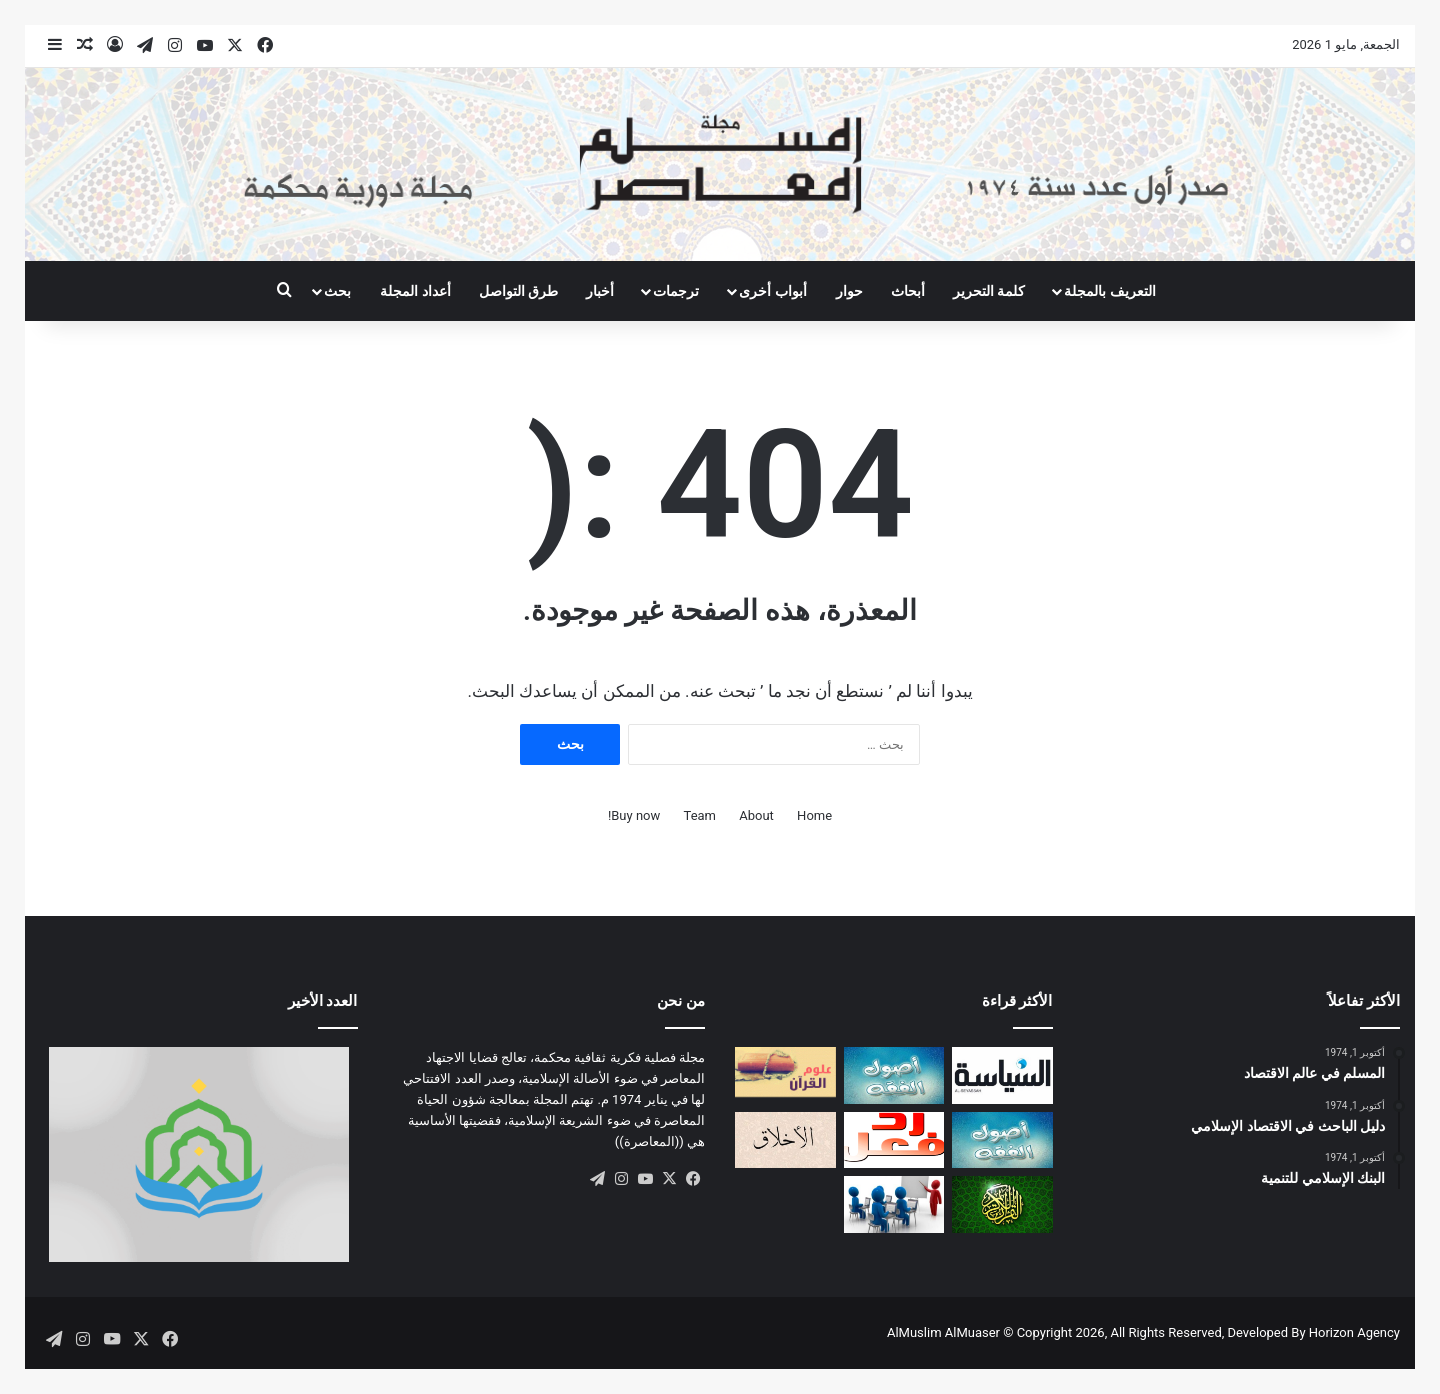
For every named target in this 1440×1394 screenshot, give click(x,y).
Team (700, 815)
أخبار (600, 291)
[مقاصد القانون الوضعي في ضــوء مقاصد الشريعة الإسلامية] (894, 1075)
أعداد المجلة (415, 291)
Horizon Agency (1354, 1332)
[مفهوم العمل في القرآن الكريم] (1002, 1204)
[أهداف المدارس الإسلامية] (894, 1204)
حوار (849, 291)
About (756, 815)
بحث (337, 291)
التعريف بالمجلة (1109, 291)
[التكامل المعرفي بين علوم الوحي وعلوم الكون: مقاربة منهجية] (785, 1072)
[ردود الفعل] (894, 1140)
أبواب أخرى (772, 291)
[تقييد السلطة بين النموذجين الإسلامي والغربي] (1002, 1075)
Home (814, 815)
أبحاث (908, 291)
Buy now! (634, 815)
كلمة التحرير (989, 291)
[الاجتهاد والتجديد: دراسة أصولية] (1002, 1140)
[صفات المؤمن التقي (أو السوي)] (785, 1140)
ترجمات (676, 291)
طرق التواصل (518, 291)
